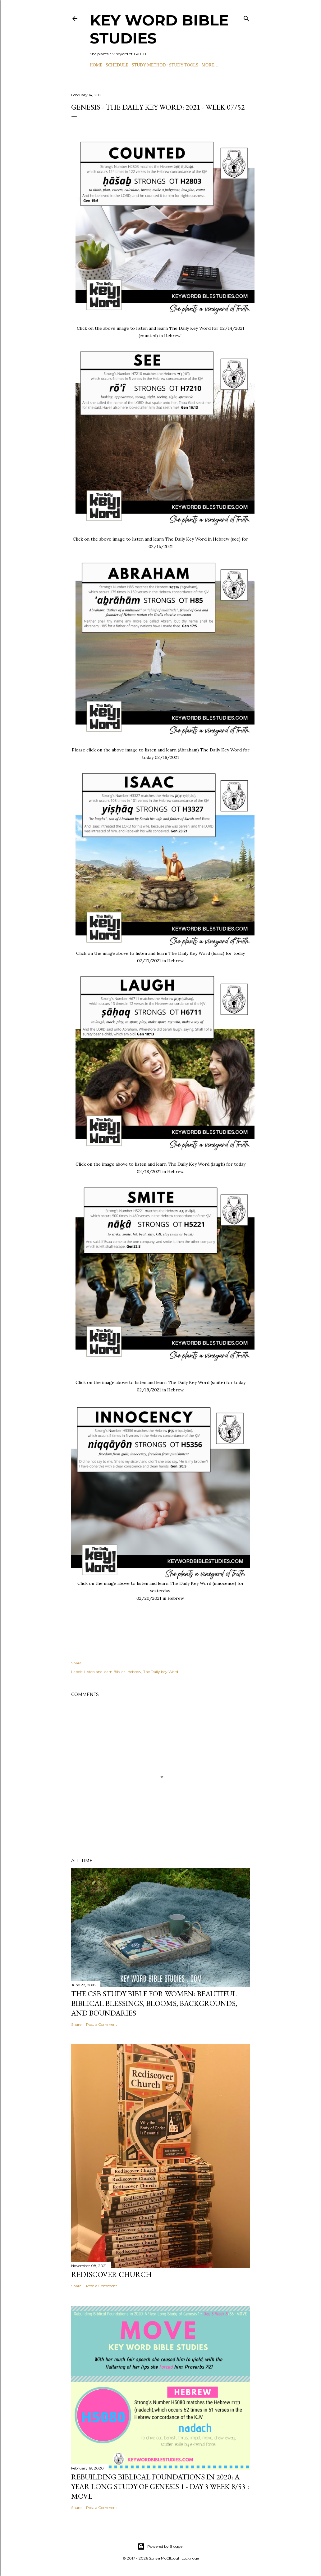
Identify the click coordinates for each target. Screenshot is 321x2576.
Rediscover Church (111, 2274)
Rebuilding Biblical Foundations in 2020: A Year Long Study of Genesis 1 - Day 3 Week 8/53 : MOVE (160, 2486)
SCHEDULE (117, 65)
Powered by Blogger (160, 2546)
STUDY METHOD (149, 65)
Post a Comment (101, 2024)
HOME (96, 65)
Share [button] (76, 1663)
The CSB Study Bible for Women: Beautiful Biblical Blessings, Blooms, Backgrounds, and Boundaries (154, 2003)
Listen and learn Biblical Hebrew (112, 1671)
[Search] (246, 17)
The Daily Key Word (160, 1671)
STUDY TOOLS (183, 65)
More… (210, 65)
